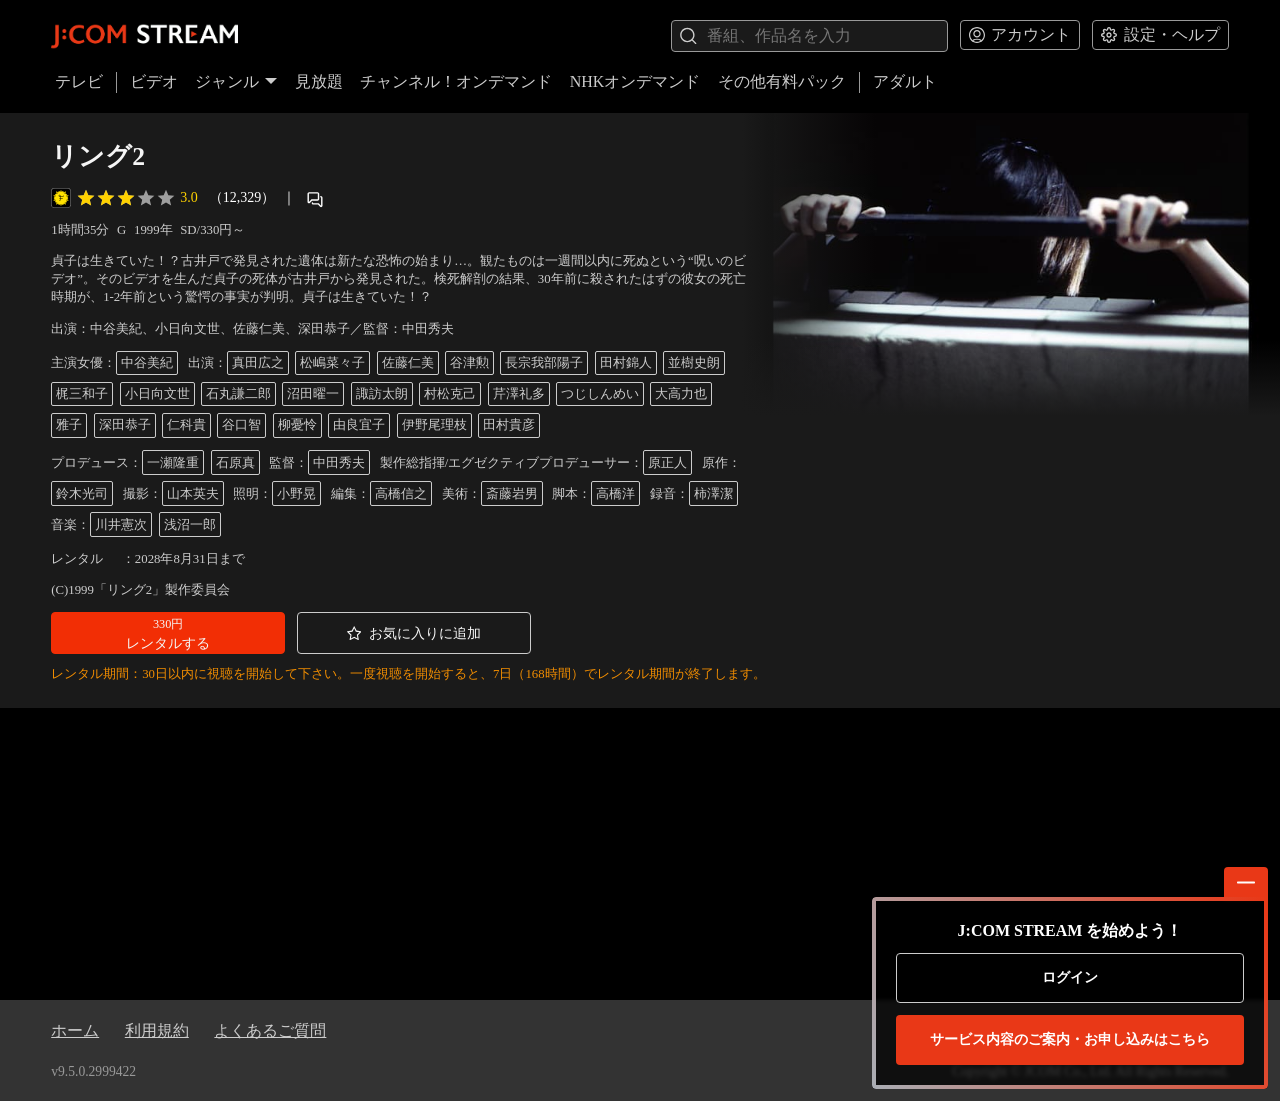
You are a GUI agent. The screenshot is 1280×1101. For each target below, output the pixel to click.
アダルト (905, 81)
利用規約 (157, 1030)
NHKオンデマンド (635, 81)
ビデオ (154, 81)
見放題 (319, 81)
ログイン (1070, 977)
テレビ (79, 81)
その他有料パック (782, 81)
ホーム (75, 1030)
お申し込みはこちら (1070, 1040)
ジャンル (236, 81)
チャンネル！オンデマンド (456, 81)
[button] (168, 633)
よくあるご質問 (270, 1030)
